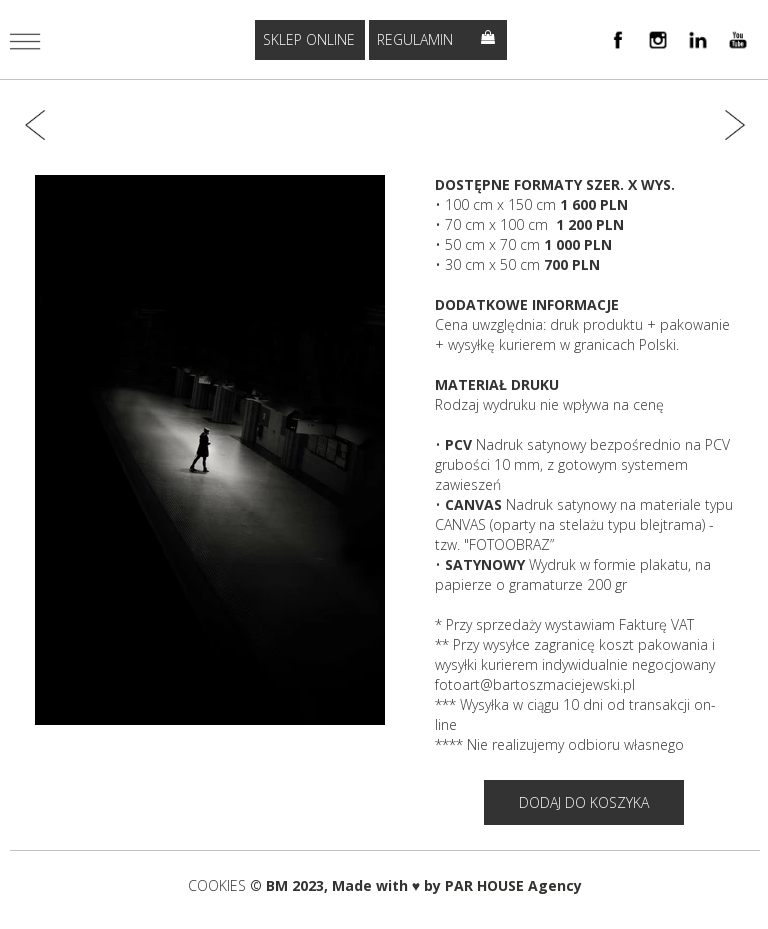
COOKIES (219, 885)
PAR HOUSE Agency (513, 885)
